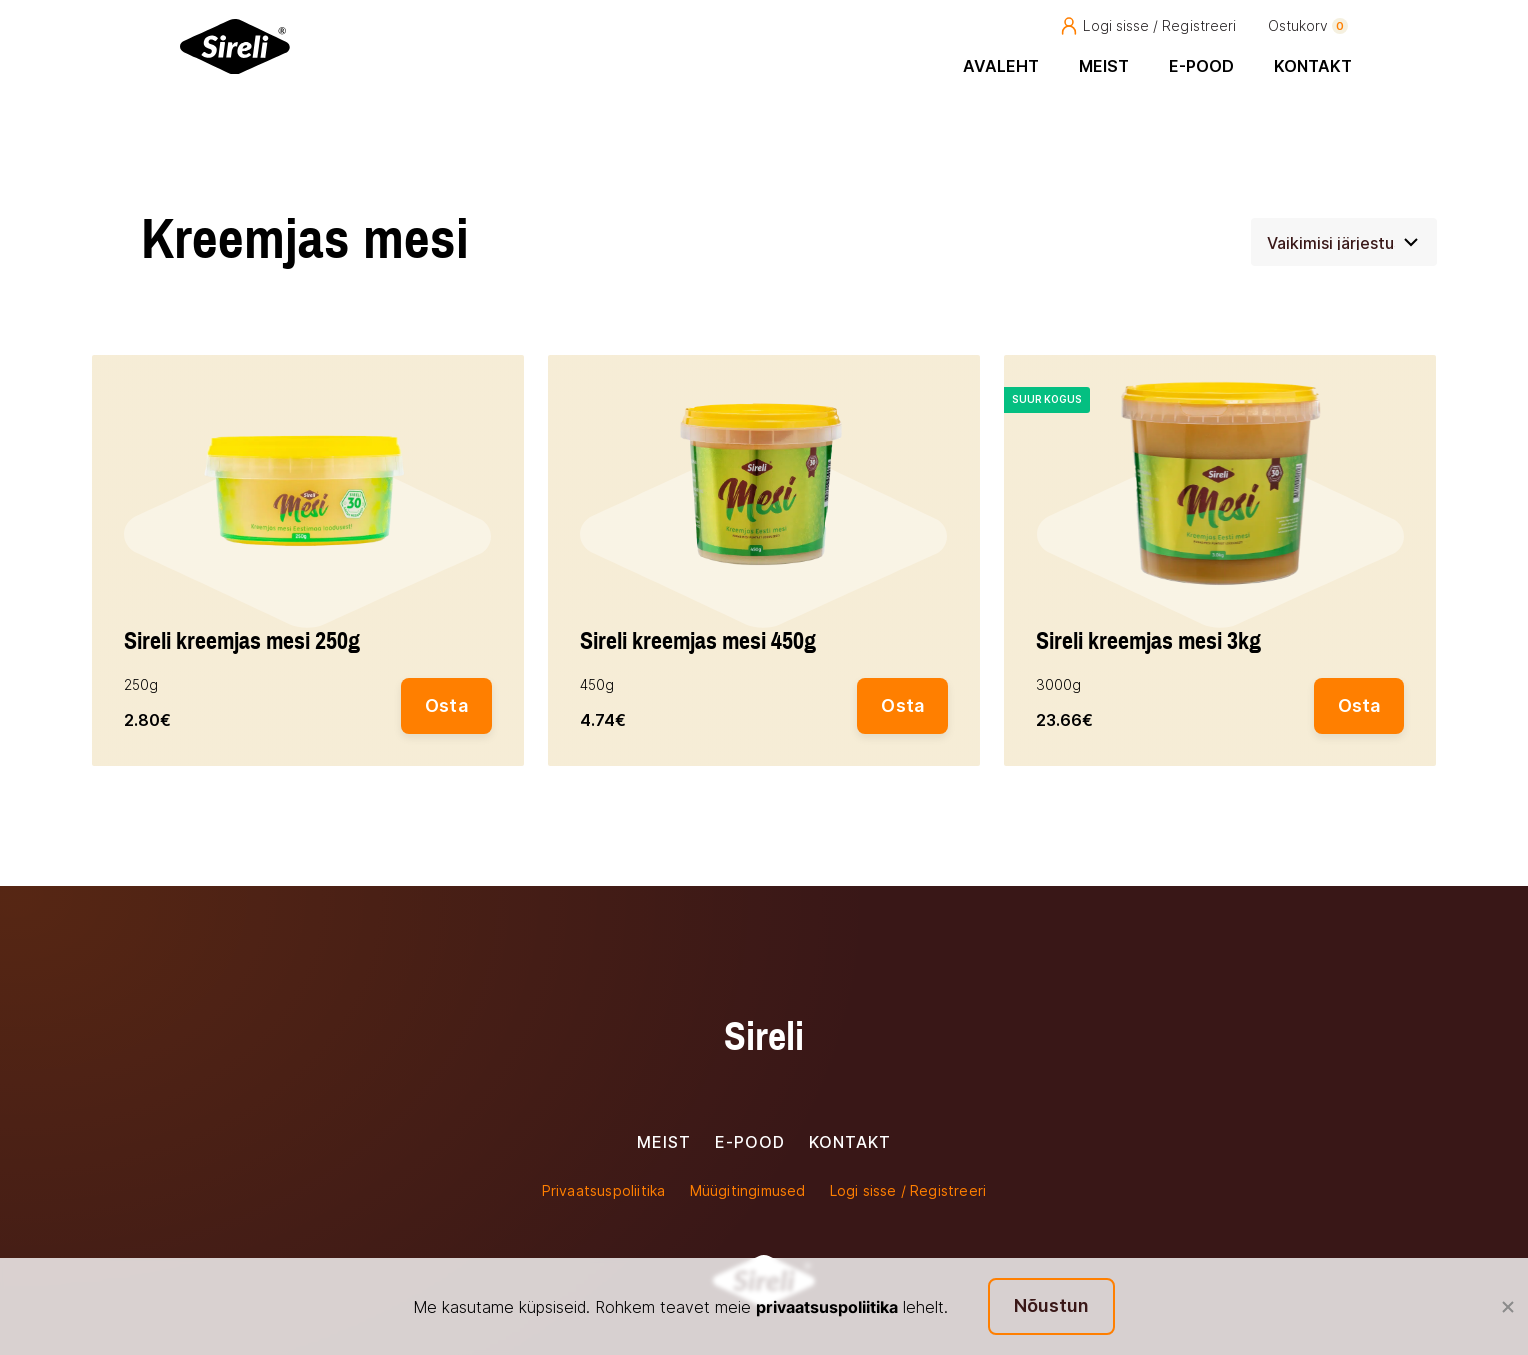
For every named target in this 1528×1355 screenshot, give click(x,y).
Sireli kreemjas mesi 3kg (1148, 642)
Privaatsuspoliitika (604, 1190)
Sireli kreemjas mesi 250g (242, 642)
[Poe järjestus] (1344, 242)
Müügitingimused (748, 1190)
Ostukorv (1308, 26)
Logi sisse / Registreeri (1147, 26)
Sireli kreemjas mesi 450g (698, 642)
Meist (1104, 66)
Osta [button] (446, 705)
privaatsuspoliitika (827, 1307)
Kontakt (1313, 66)
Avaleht (1001, 66)
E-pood (1201, 66)
